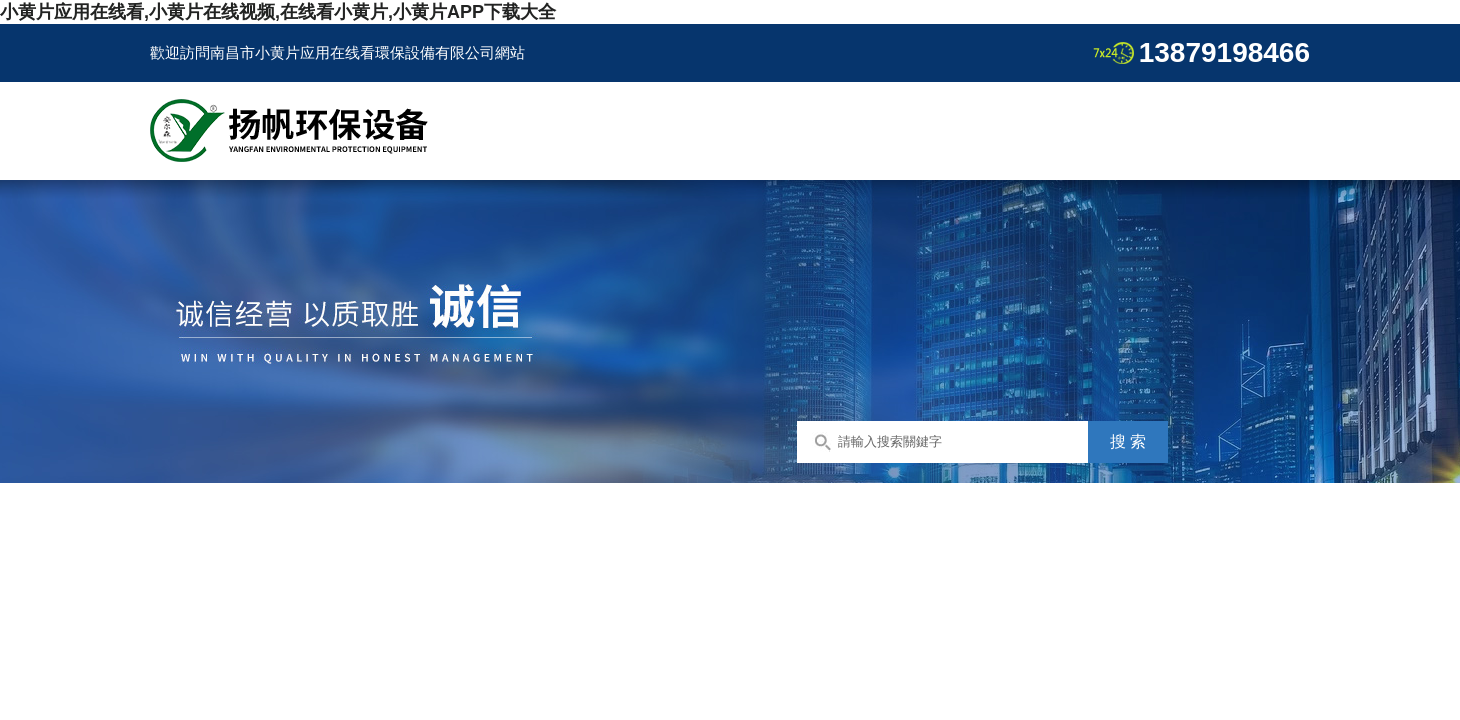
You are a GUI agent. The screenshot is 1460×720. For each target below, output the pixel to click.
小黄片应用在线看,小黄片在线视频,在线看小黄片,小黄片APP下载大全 (278, 12)
